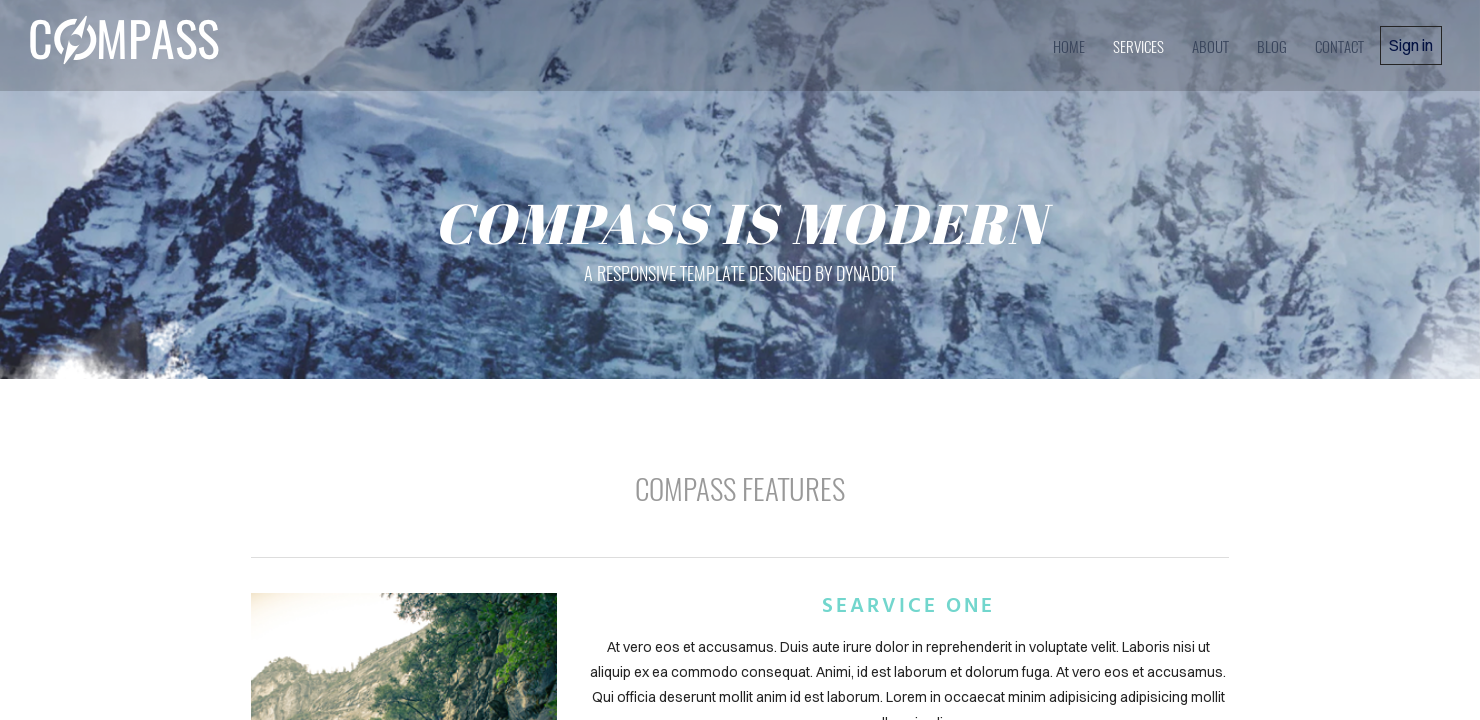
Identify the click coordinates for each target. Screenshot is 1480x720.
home (1069, 46)
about (1210, 46)
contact (1339, 46)
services (1138, 46)
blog (1272, 46)
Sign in (1411, 45)
